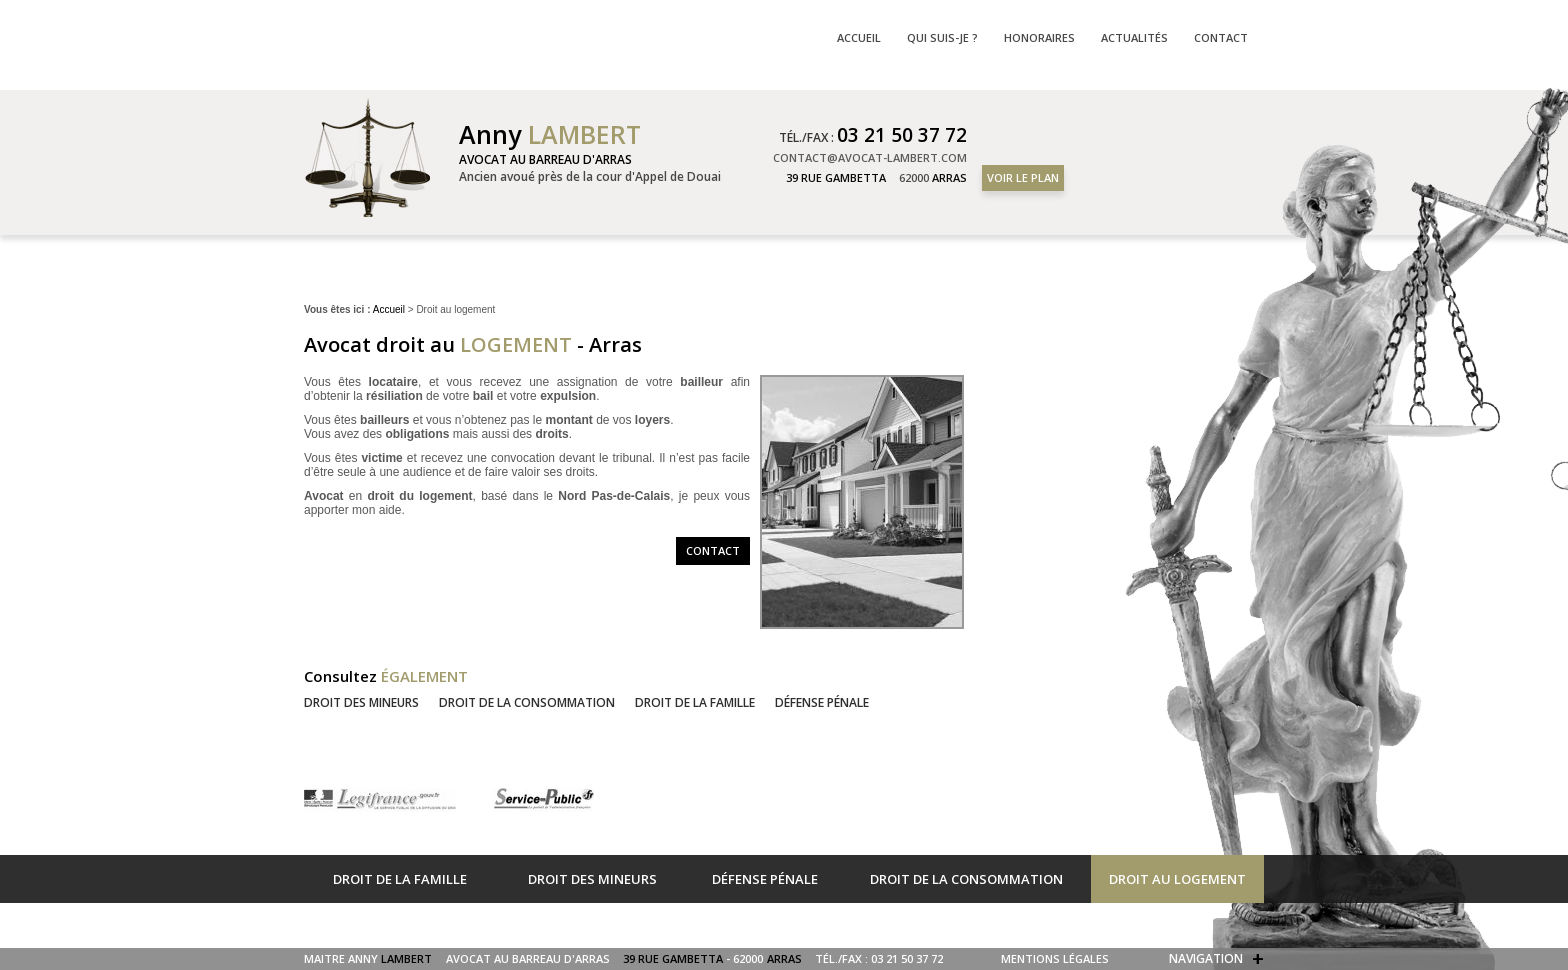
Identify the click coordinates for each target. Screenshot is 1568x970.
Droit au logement (1177, 879)
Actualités (1134, 37)
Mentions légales (1055, 958)
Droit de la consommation (527, 702)
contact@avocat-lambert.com (870, 157)
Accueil (389, 309)
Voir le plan (1023, 177)
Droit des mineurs (361, 702)
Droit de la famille (695, 702)
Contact (713, 550)
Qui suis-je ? (942, 37)
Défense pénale (822, 702)
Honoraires (1039, 37)
